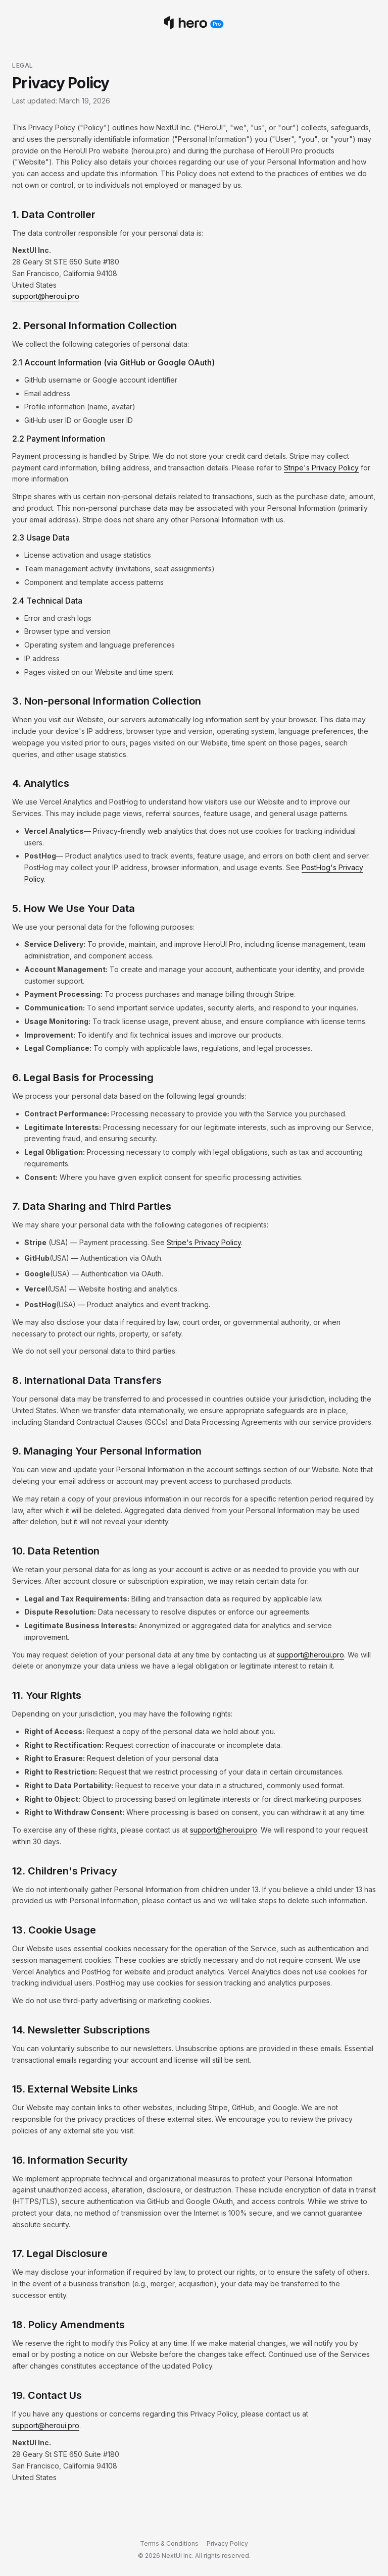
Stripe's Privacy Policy (321, 467)
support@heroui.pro (45, 296)
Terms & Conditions (169, 2543)
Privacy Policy (227, 2543)
